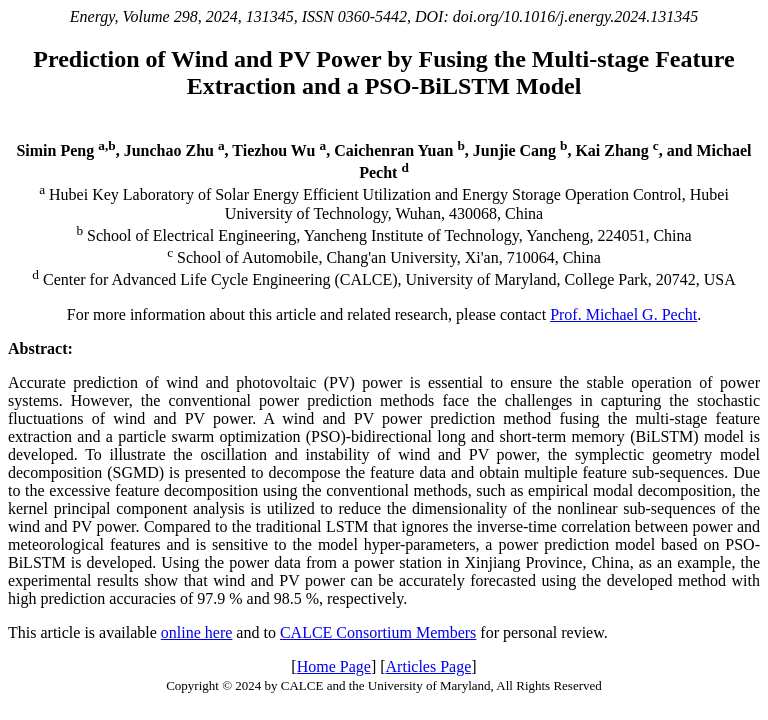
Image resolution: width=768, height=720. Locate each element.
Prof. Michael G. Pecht (623, 314)
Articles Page (429, 666)
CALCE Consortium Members (378, 632)
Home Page (334, 666)
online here (197, 632)
